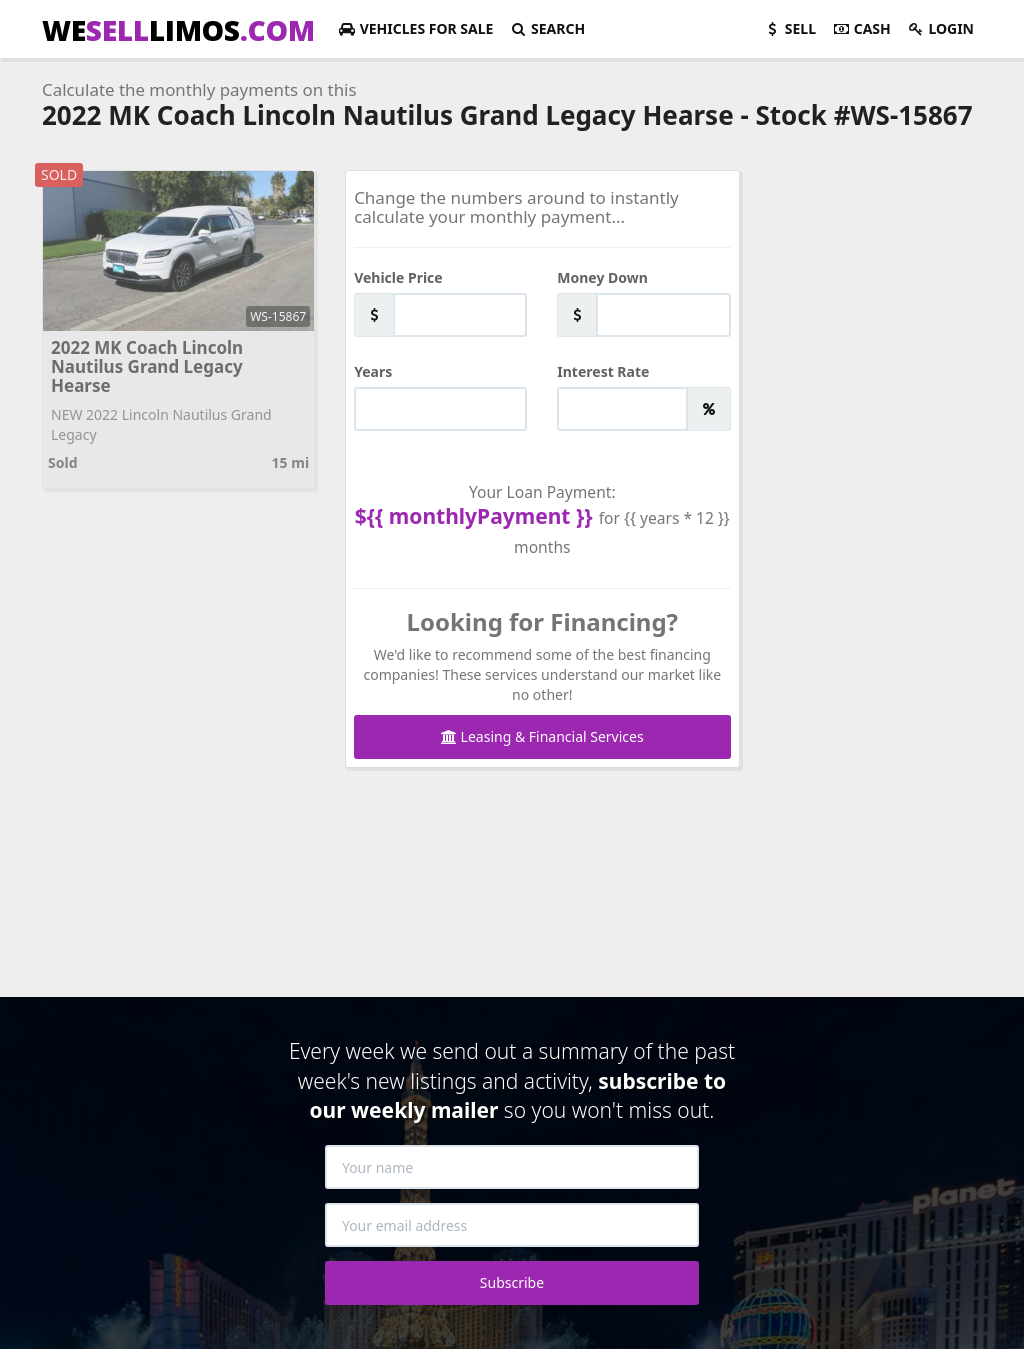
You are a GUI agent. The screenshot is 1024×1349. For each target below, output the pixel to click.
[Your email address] (512, 1225)
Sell (789, 28)
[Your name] (512, 1167)
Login (940, 28)
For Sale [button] (415, 28)
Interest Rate (603, 371)
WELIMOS (178, 30)
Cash (861, 28)
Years (373, 371)
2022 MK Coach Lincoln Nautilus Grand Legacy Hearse (147, 366)
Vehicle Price (398, 277)
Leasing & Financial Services (542, 736)
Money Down (602, 277)
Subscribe (512, 1282)
